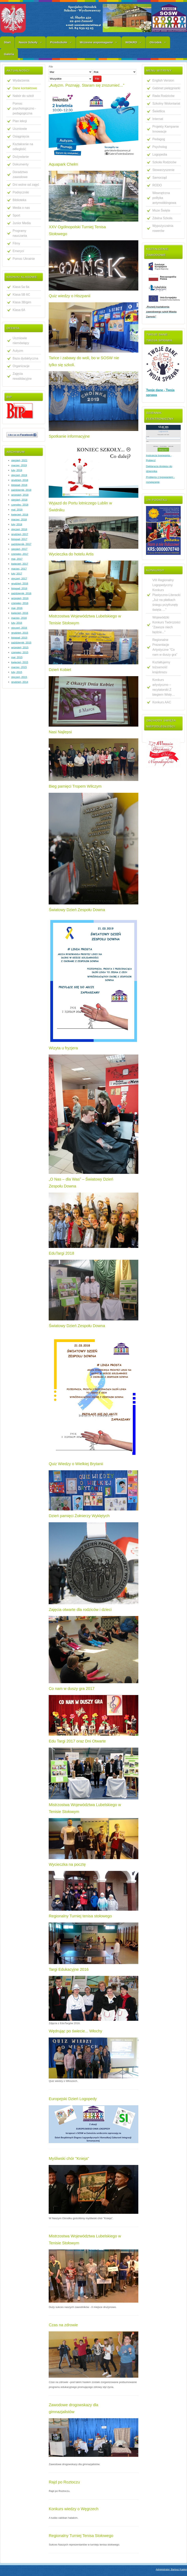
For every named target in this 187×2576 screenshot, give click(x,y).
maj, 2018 (16, 509)
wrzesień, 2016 (19, 598)
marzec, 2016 (19, 617)
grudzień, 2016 (19, 583)
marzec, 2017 (19, 568)
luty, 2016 (16, 622)
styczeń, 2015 (19, 677)
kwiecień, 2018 (19, 514)
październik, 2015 (21, 642)
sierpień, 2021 (19, 460)
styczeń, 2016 (19, 627)
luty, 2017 (16, 573)
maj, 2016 (16, 608)
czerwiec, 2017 (19, 553)
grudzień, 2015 (19, 632)
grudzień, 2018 (19, 480)
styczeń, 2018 (19, 529)
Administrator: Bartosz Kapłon (171, 2569)
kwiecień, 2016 (19, 613)
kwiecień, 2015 (19, 662)
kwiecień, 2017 (19, 563)
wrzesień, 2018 (19, 494)
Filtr (97, 78)
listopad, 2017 (19, 539)
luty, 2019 (16, 470)
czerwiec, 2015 (19, 652)
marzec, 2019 (19, 465)
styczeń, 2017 (19, 578)
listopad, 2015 (19, 637)
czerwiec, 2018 (19, 504)
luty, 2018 (16, 524)
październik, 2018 (21, 489)
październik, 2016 (21, 593)
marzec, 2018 (19, 519)
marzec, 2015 (19, 667)
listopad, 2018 (19, 485)
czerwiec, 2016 (19, 603)
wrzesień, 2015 (19, 647)
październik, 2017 (21, 544)
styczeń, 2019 (19, 475)
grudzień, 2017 (19, 534)
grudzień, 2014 (19, 681)
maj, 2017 (16, 558)
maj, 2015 (16, 657)
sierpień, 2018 (19, 499)
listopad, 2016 (19, 588)
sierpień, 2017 (19, 549)
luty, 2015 (16, 672)
